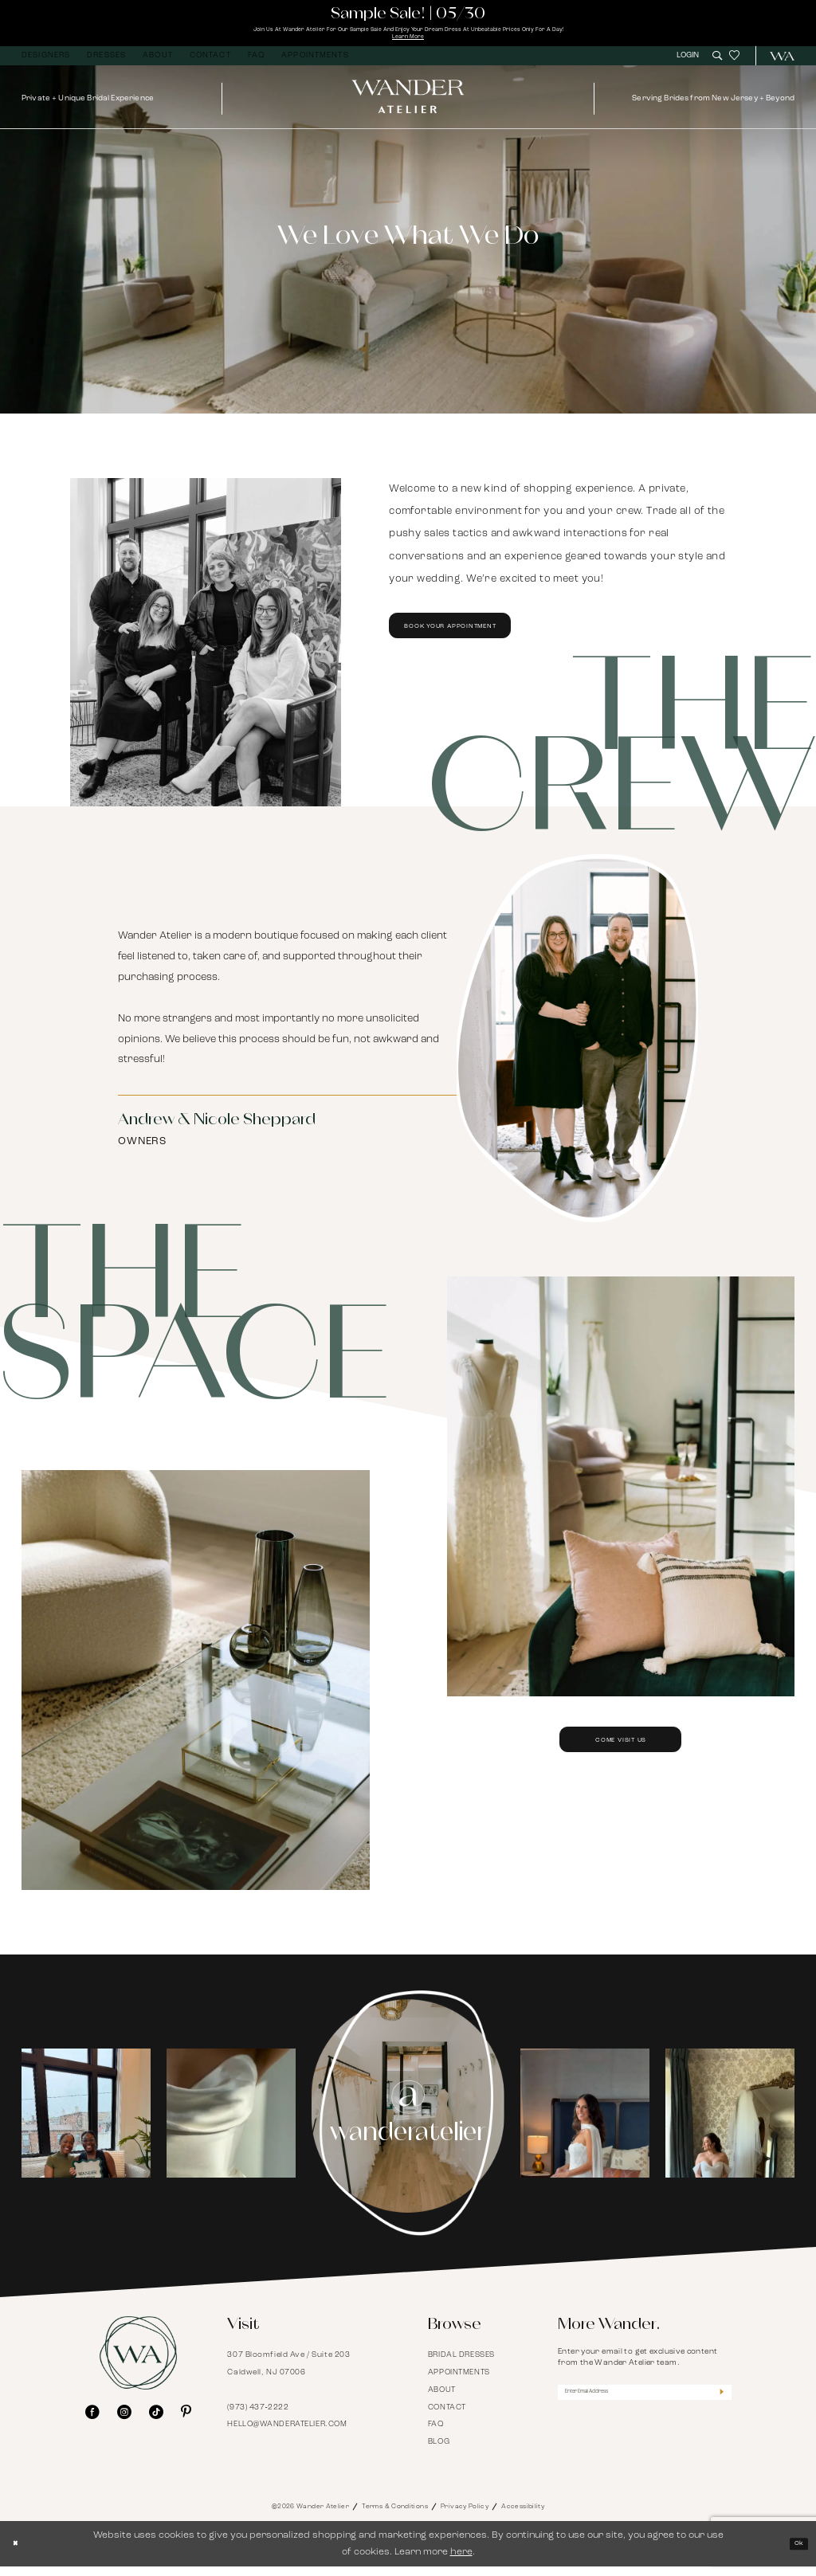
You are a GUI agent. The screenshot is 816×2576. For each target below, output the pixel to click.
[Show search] (717, 65)
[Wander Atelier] (776, 65)
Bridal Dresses (461, 2364)
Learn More (408, 44)
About (442, 2399)
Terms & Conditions (395, 2516)
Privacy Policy (464, 2516)
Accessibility (522, 2516)
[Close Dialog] (19, 2553)
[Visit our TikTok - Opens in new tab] (156, 2422)
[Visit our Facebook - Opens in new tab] (92, 2422)
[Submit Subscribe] (718, 2406)
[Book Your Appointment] (205, 652)
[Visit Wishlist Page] (734, 66)
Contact (447, 2417)
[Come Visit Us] (196, 1690)
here (461, 2561)
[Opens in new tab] (86, 2123)
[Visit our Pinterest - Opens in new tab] (186, 2422)
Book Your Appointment (485, 642)
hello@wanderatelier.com (287, 2434)
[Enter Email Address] (645, 2405)
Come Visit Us (621, 1773)
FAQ (436, 2434)
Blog (438, 2452)
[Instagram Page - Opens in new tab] (407, 2123)
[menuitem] (46, 66)
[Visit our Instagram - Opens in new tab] (124, 2422)
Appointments (459, 2382)
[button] (689, 65)
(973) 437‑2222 (257, 2417)
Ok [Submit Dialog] (794, 2553)
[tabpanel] (86, 2123)
